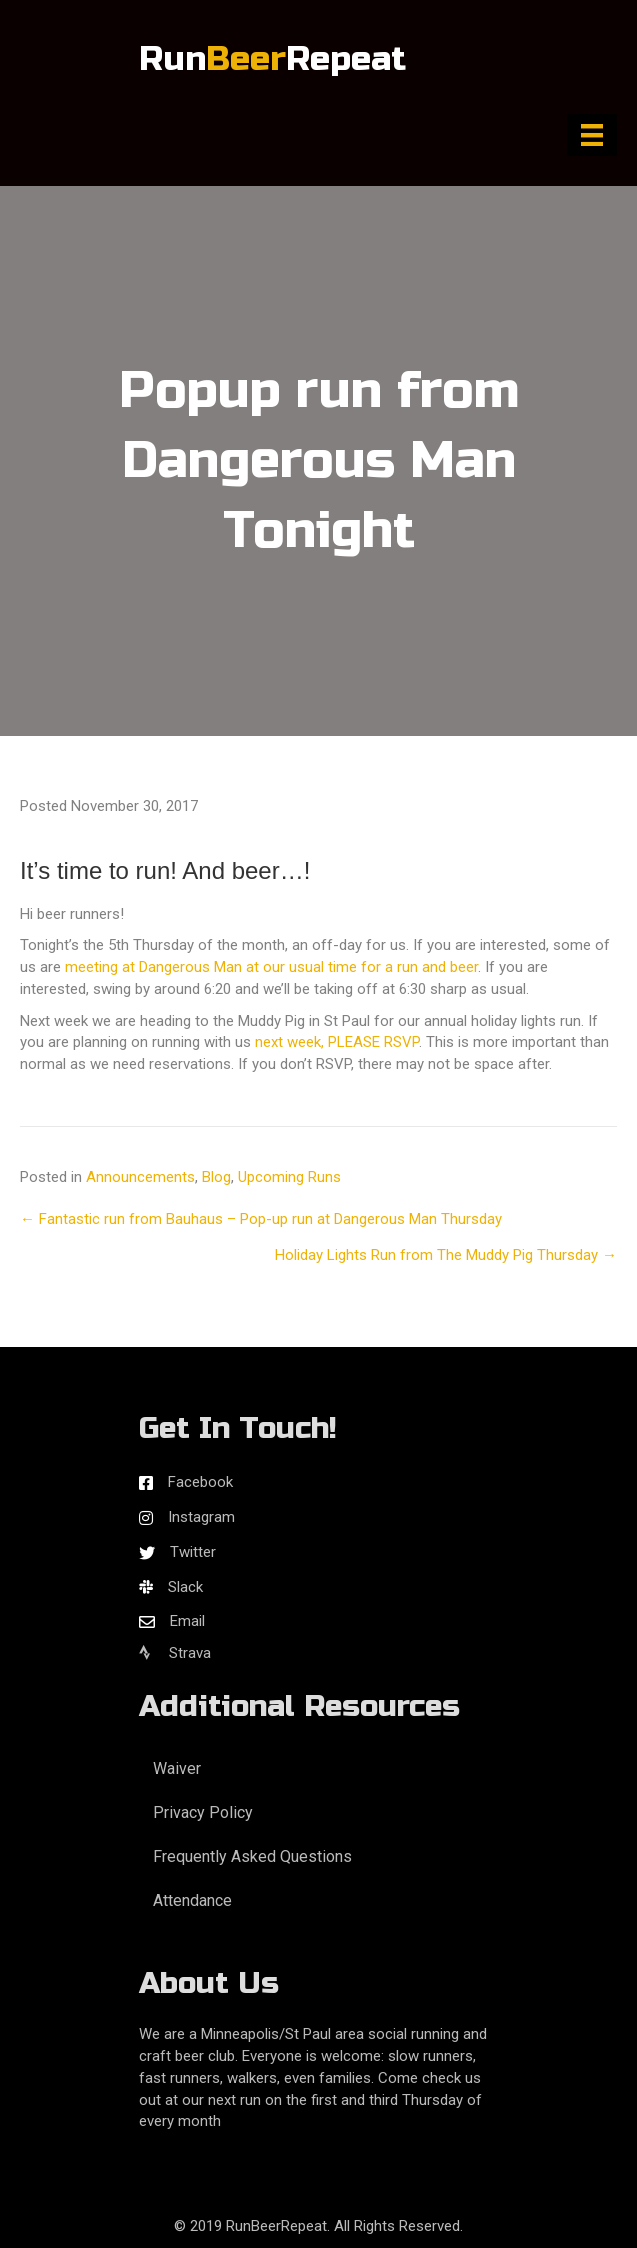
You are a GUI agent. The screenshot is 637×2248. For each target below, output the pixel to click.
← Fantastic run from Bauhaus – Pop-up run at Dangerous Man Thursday (261, 1219)
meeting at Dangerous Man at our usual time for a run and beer (271, 967)
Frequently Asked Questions (252, 1856)
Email (187, 1621)
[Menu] (592, 135)
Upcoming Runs (289, 1177)
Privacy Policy (203, 1812)
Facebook (200, 1482)
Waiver (177, 1768)
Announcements (140, 1177)
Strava (175, 1653)
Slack (185, 1587)
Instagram (201, 1517)
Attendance (192, 1900)
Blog (216, 1177)
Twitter (193, 1552)
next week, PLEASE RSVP (337, 1042)
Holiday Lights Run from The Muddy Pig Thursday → (446, 1255)
